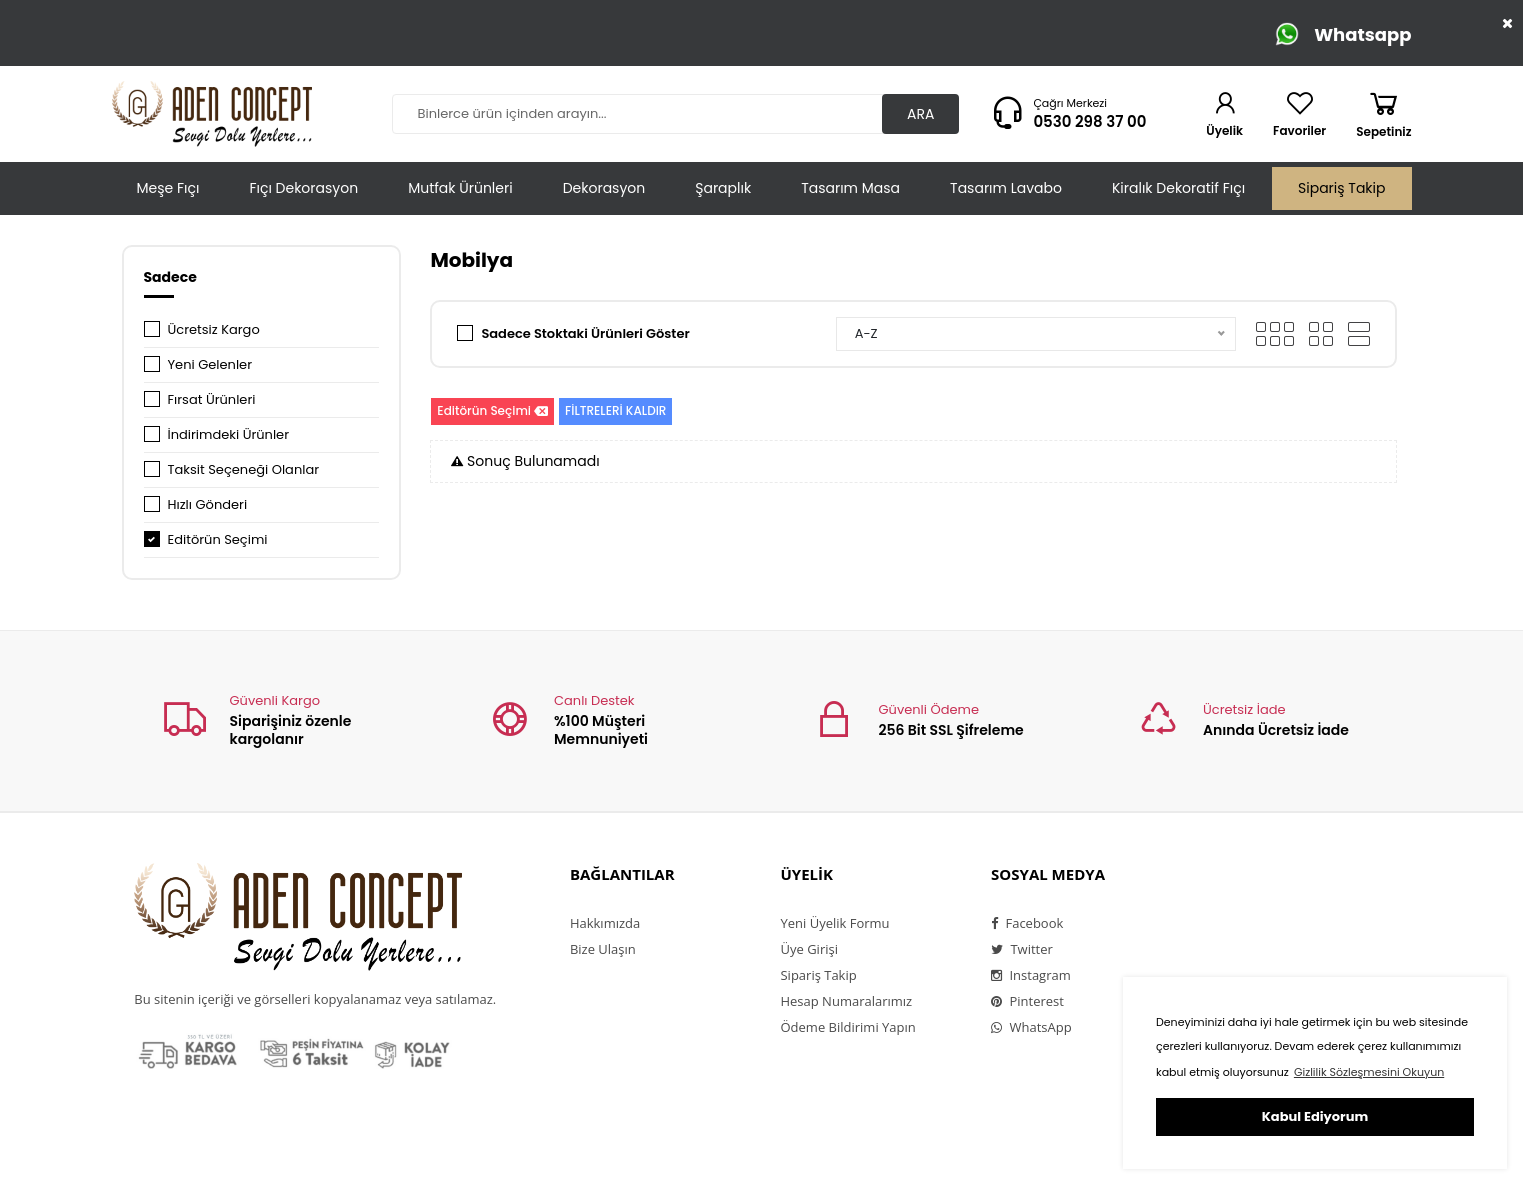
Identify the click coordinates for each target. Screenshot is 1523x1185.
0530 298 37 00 (1089, 121)
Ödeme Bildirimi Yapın (847, 1027)
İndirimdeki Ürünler (229, 434)
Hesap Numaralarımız (846, 1001)
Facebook (1027, 923)
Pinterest (1027, 1001)
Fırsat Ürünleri (212, 399)
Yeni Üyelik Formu (834, 923)
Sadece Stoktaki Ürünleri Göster (585, 333)
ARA (920, 114)
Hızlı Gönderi (208, 504)
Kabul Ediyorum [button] (1315, 1116)
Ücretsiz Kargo (214, 329)
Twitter (1022, 949)
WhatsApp (1031, 1027)
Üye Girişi (808, 949)
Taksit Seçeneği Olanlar (244, 469)
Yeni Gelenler (210, 364)
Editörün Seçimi (218, 539)
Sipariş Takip (1341, 188)
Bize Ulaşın (603, 949)
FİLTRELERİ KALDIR (615, 410)
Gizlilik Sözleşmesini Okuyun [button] (1369, 1072)
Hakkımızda (605, 923)
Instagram (1031, 975)
